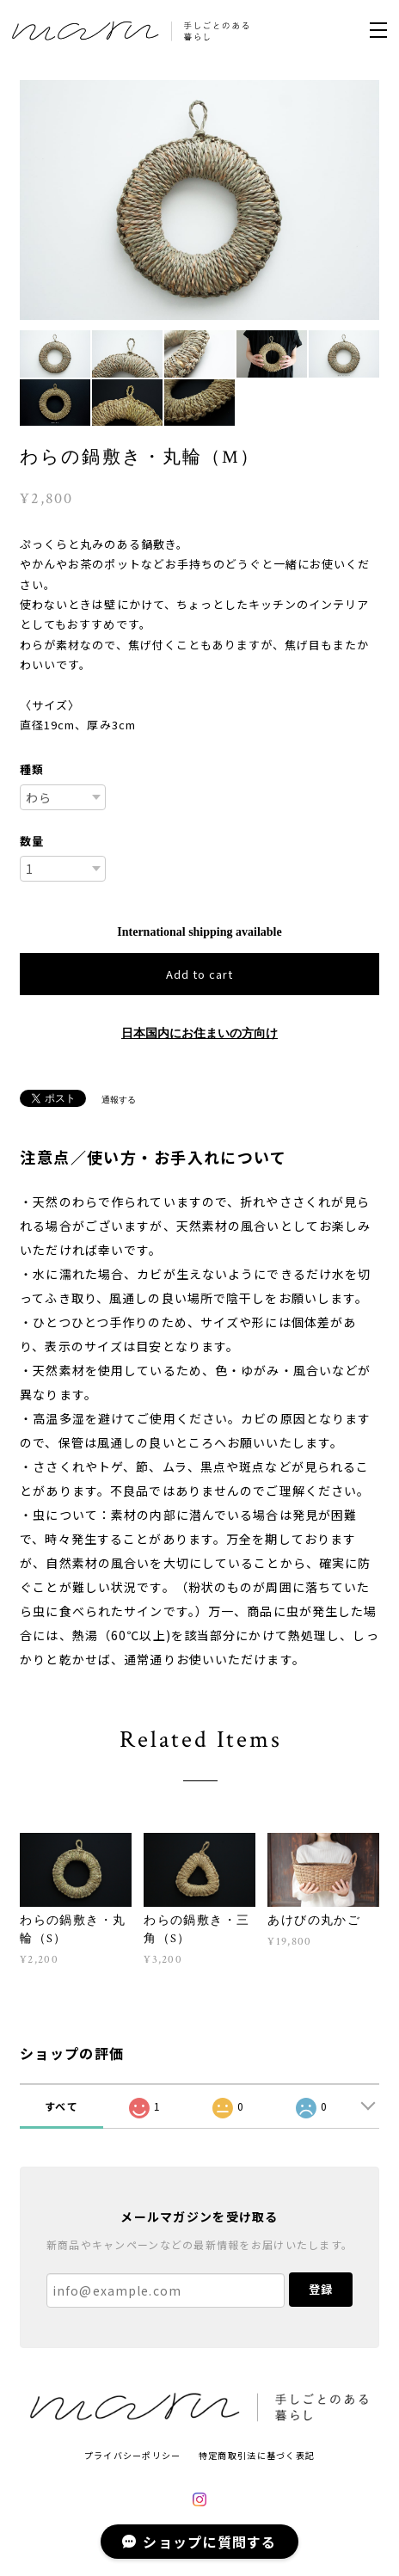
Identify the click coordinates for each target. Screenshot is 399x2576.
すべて (61, 2106)
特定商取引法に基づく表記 (257, 2455)
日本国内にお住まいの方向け (199, 1033)
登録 (321, 2289)
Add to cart (199, 974)
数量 (32, 841)
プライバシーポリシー (132, 2455)
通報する (118, 1099)
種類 (32, 769)
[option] (199, 200)
